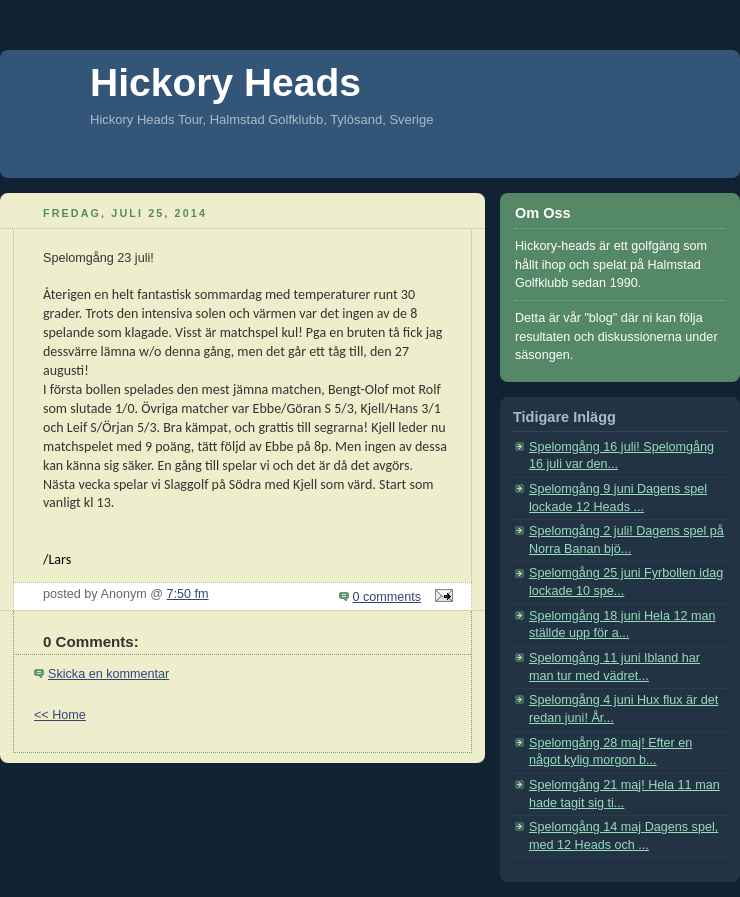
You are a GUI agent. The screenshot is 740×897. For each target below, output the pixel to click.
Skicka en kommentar (108, 674)
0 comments (387, 597)
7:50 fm (188, 594)
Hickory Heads (225, 82)
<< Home (60, 715)
